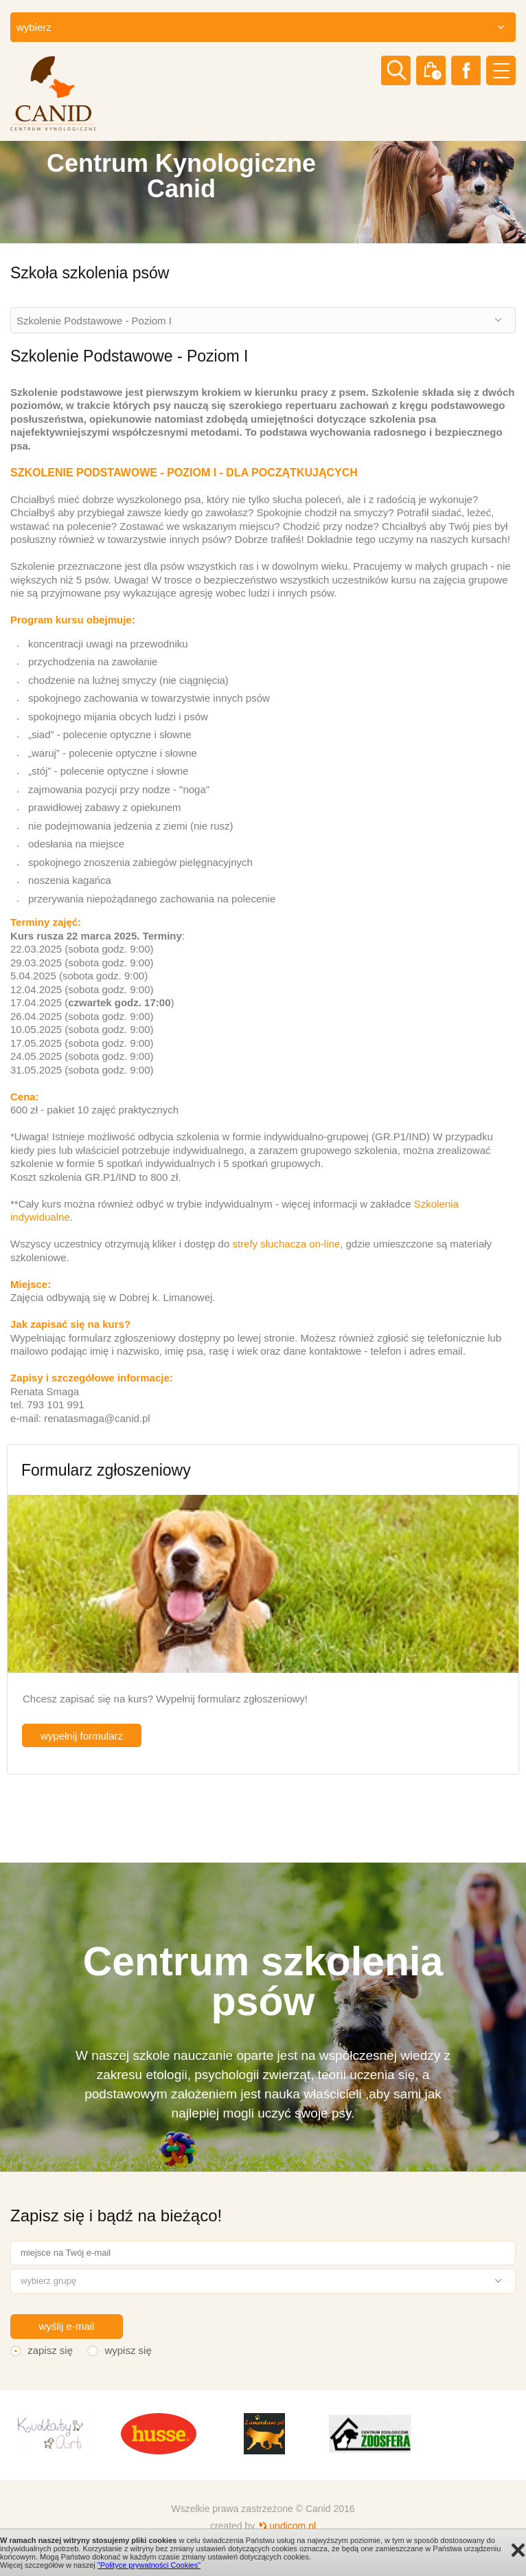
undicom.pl (292, 2525)
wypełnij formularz (82, 1736)
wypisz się (127, 2350)
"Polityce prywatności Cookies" (149, 2565)
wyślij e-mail (67, 2326)
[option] (263, 192)
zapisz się (50, 2350)
